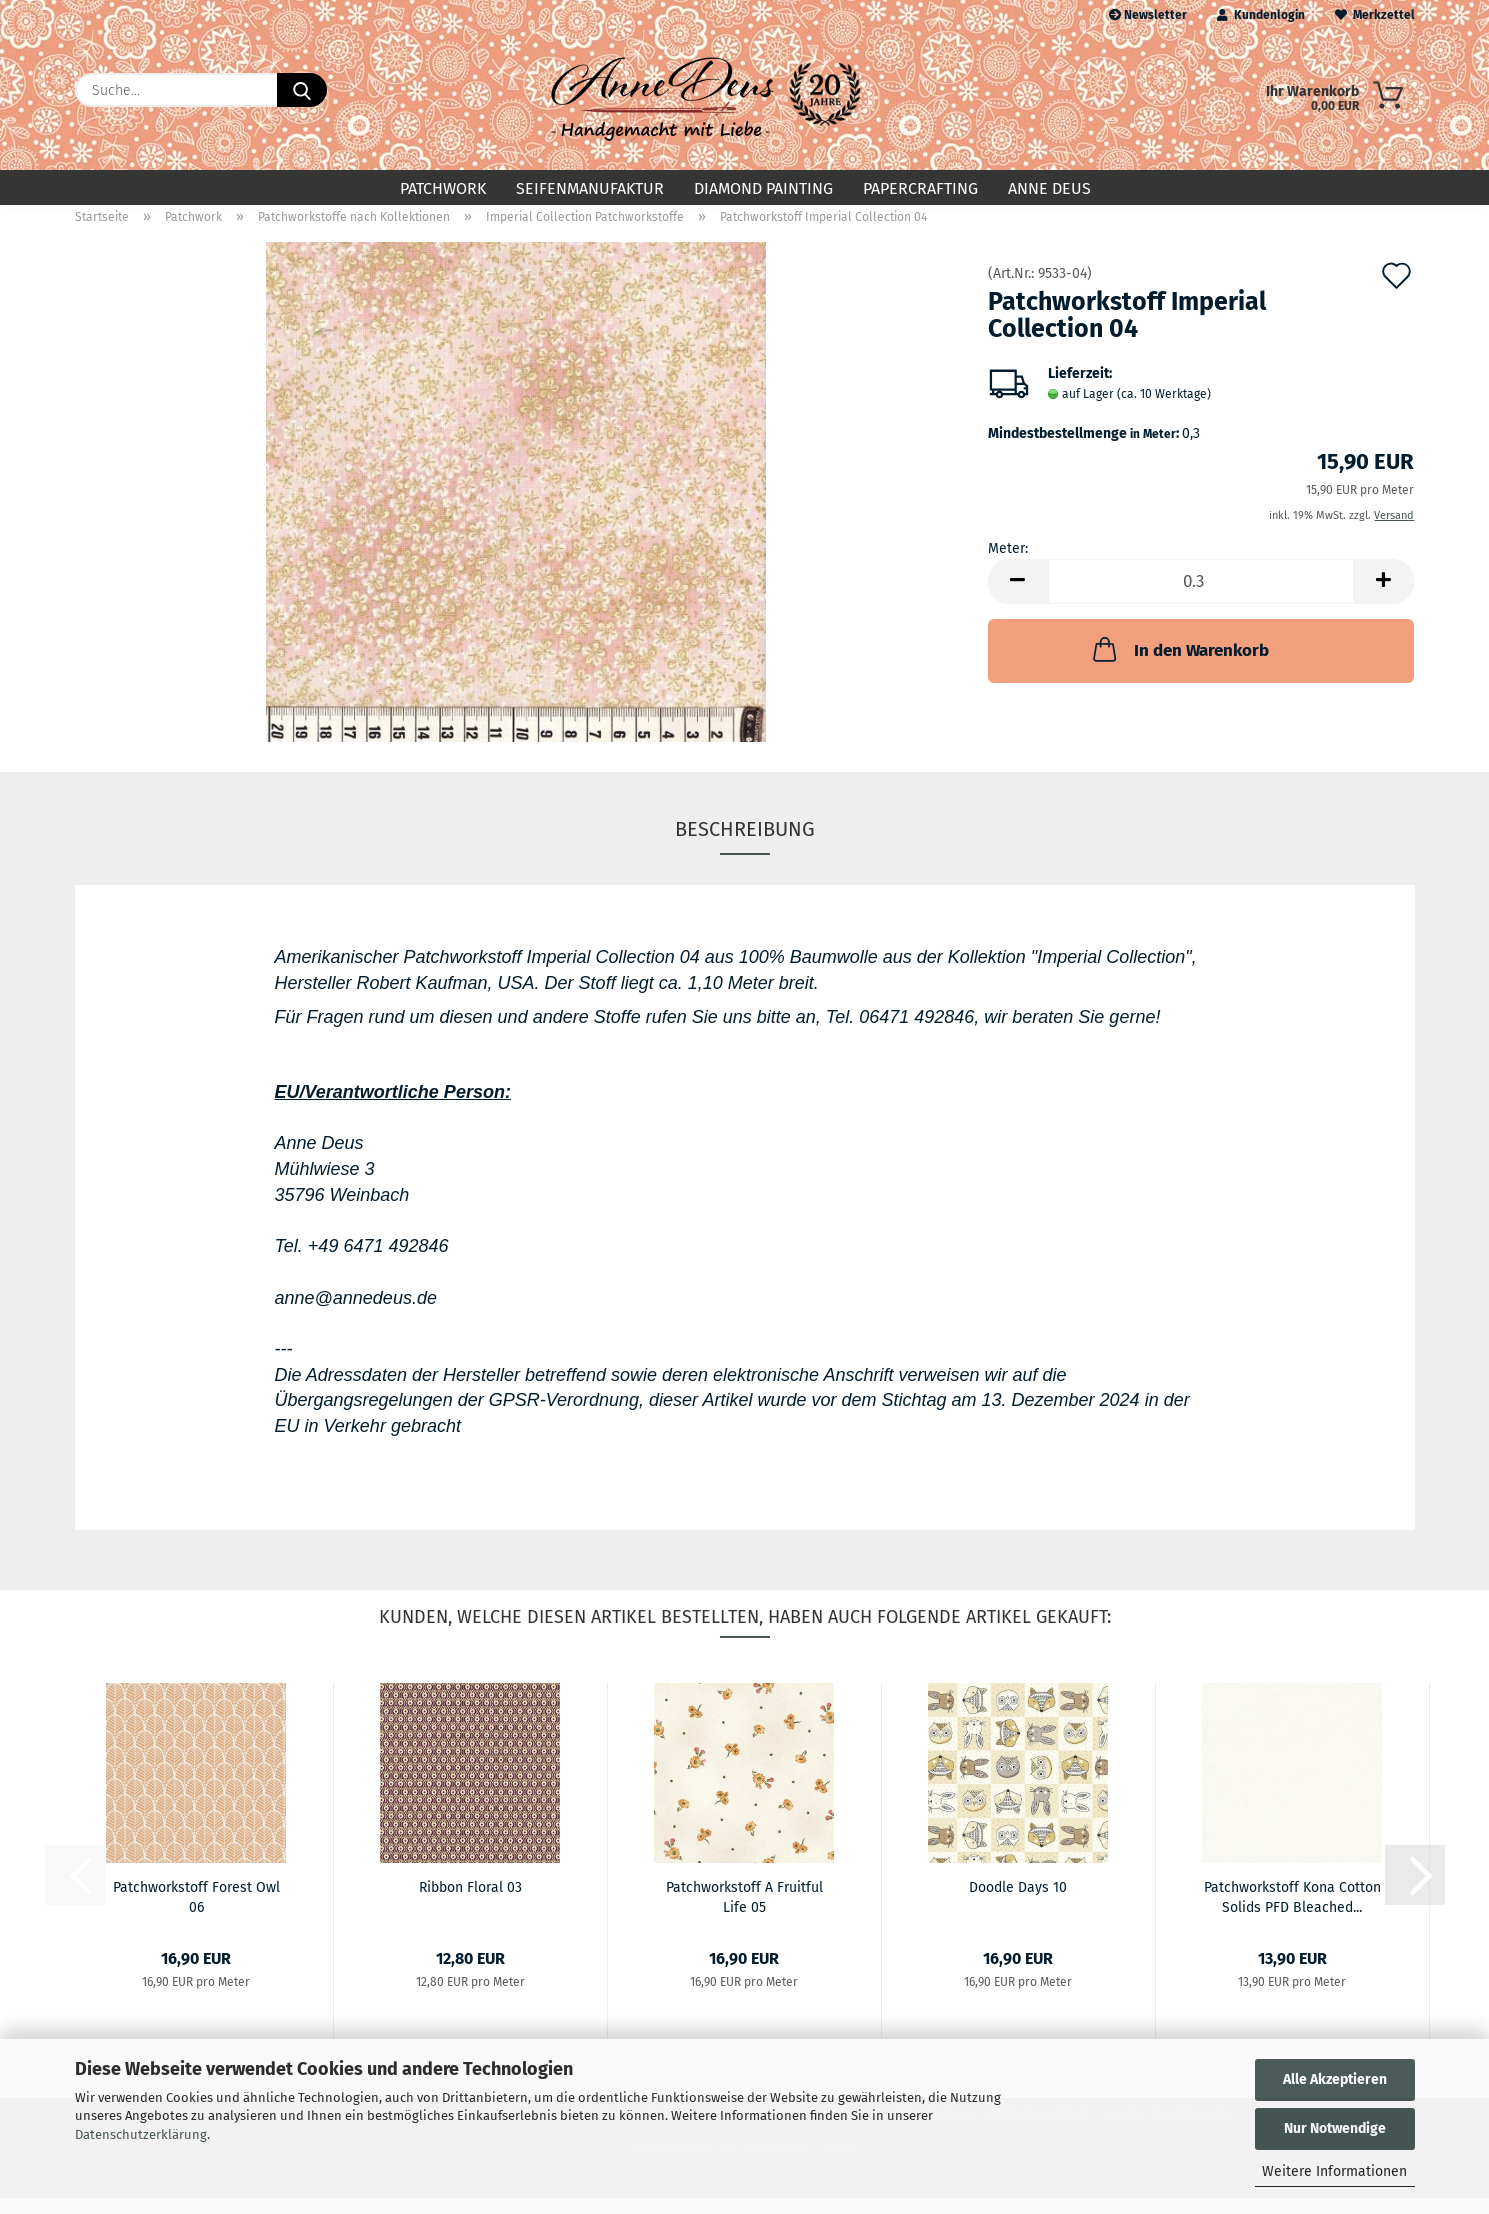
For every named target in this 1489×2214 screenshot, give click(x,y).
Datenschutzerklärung (141, 2134)
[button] (1018, 597)
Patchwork (443, 188)
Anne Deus (1049, 188)
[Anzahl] (1201, 597)
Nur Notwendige (1335, 2128)
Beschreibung (745, 845)
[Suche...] (302, 90)
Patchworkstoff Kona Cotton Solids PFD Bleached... (1292, 1912)
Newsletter (1148, 15)
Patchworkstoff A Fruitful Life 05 (744, 1912)
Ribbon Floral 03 (470, 1903)
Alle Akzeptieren (1335, 2079)
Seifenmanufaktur (590, 188)
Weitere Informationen (1334, 2171)
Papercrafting (920, 188)
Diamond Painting (763, 188)
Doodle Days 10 (1018, 1903)
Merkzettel (1375, 15)
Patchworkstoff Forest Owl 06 (196, 1912)
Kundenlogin (1261, 15)
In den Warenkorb (1179, 665)
